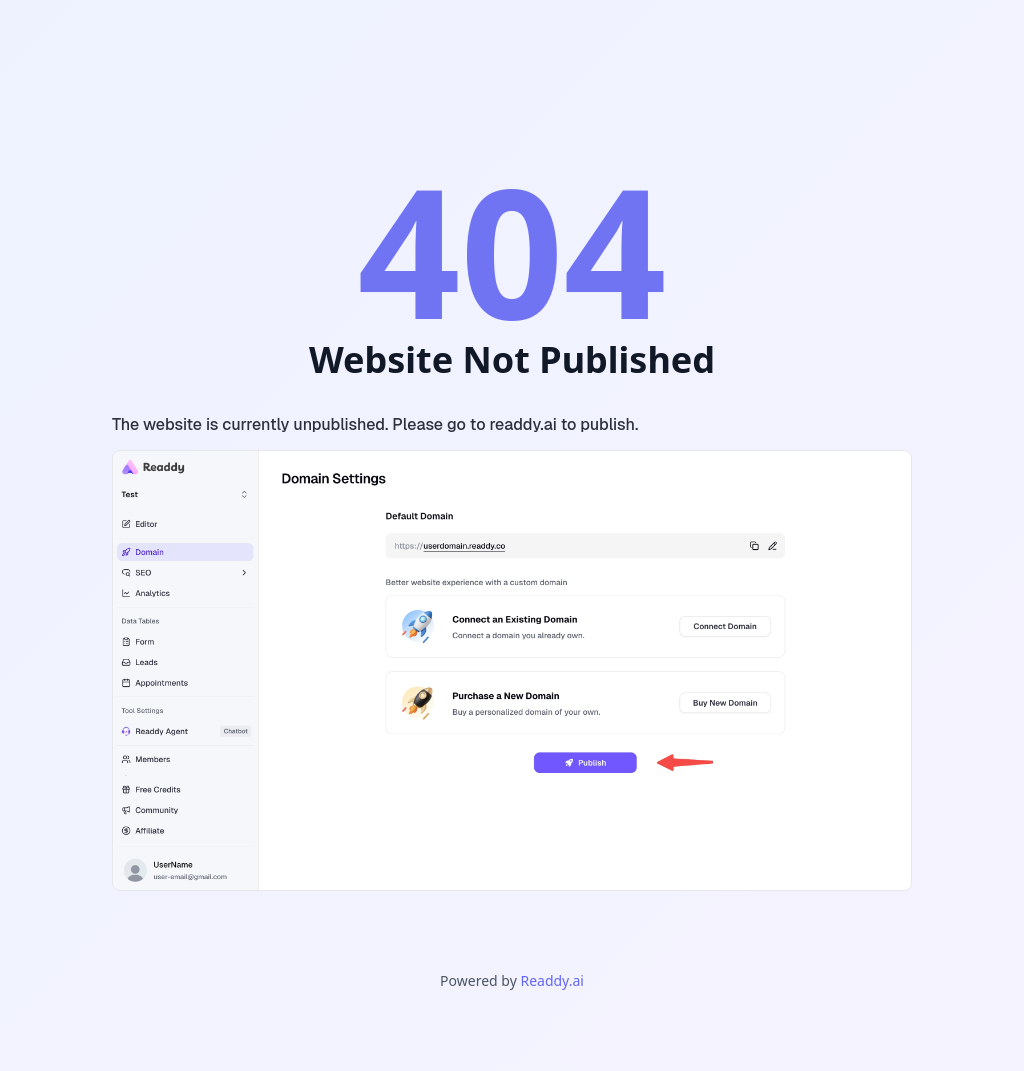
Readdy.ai (551, 980)
